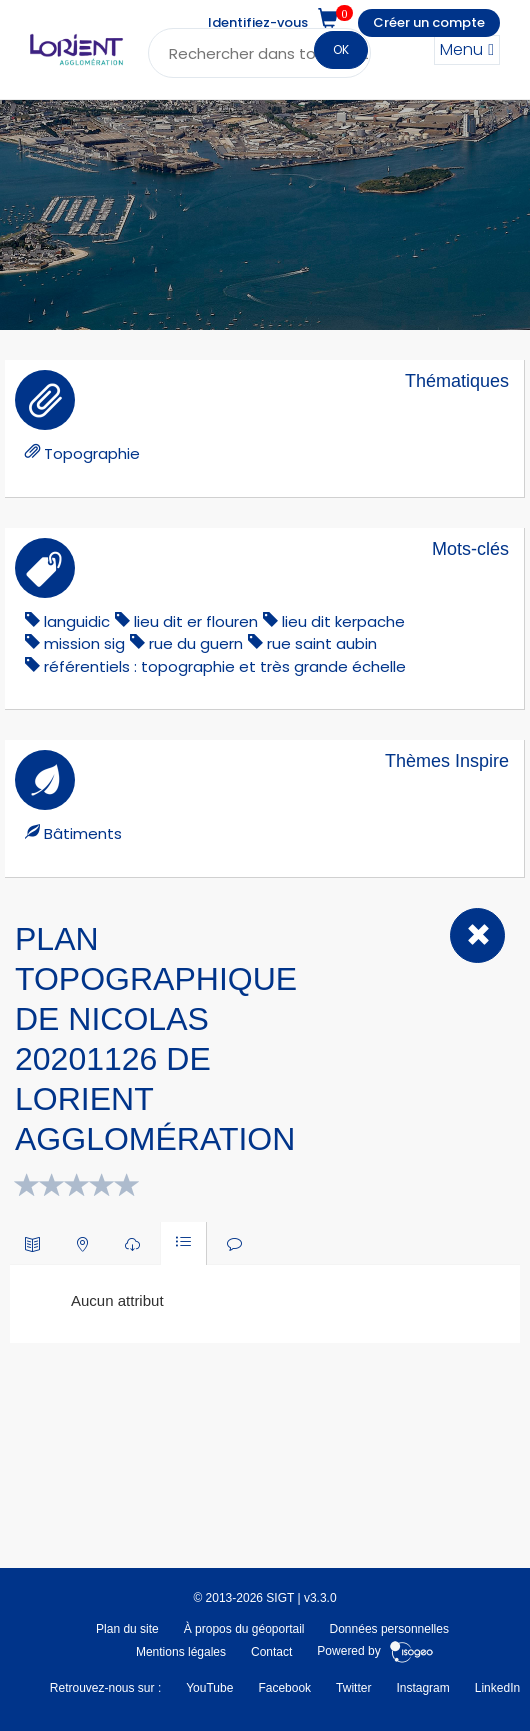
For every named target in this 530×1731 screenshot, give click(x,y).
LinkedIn (497, 1688)
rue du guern (196, 643)
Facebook (284, 1688)
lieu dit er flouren (196, 621)
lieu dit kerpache (343, 621)
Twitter (353, 1688)
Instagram (422, 1688)
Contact (271, 1652)
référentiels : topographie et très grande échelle (225, 666)
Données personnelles (389, 1629)
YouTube (209, 1688)
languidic (77, 621)
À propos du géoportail (244, 1629)
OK (341, 49)
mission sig (84, 643)
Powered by (375, 1652)
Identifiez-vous (258, 22)
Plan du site (127, 1629)
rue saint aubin (322, 643)
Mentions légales (181, 1652)
